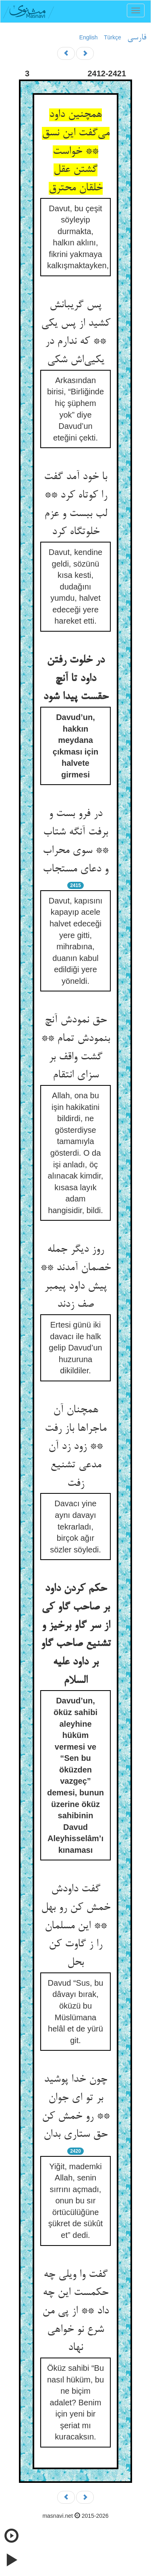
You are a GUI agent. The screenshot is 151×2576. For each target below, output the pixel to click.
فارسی (136, 38)
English (88, 37)
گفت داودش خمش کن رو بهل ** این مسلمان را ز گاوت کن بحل (75, 1926)
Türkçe (112, 37)
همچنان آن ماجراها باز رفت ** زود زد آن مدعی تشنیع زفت (75, 1447)
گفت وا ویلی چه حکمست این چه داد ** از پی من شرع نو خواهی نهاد (75, 2311)
